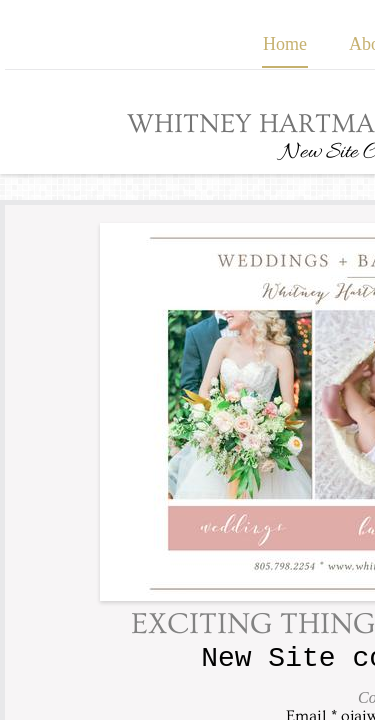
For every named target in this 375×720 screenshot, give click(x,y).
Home (285, 44)
